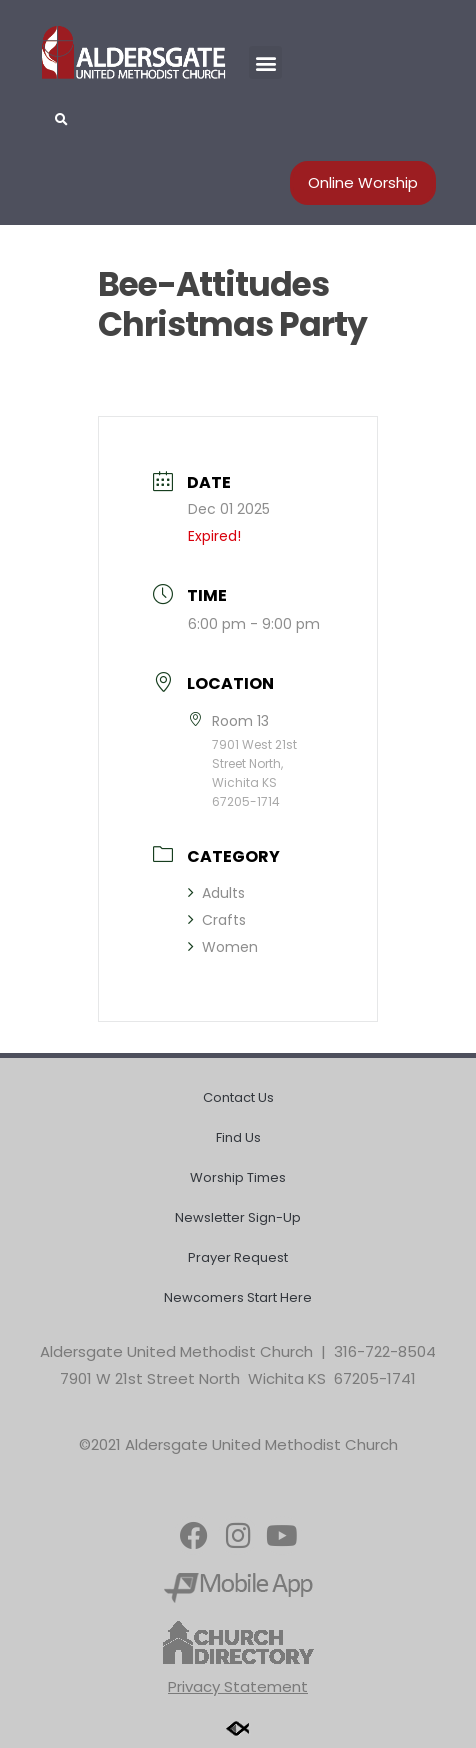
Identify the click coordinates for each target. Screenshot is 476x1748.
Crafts (217, 920)
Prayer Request (238, 1257)
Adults (216, 893)
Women (223, 947)
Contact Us (238, 1097)
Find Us (238, 1137)
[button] (265, 62)
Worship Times (238, 1177)
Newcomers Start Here (238, 1297)
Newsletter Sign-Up (238, 1217)
